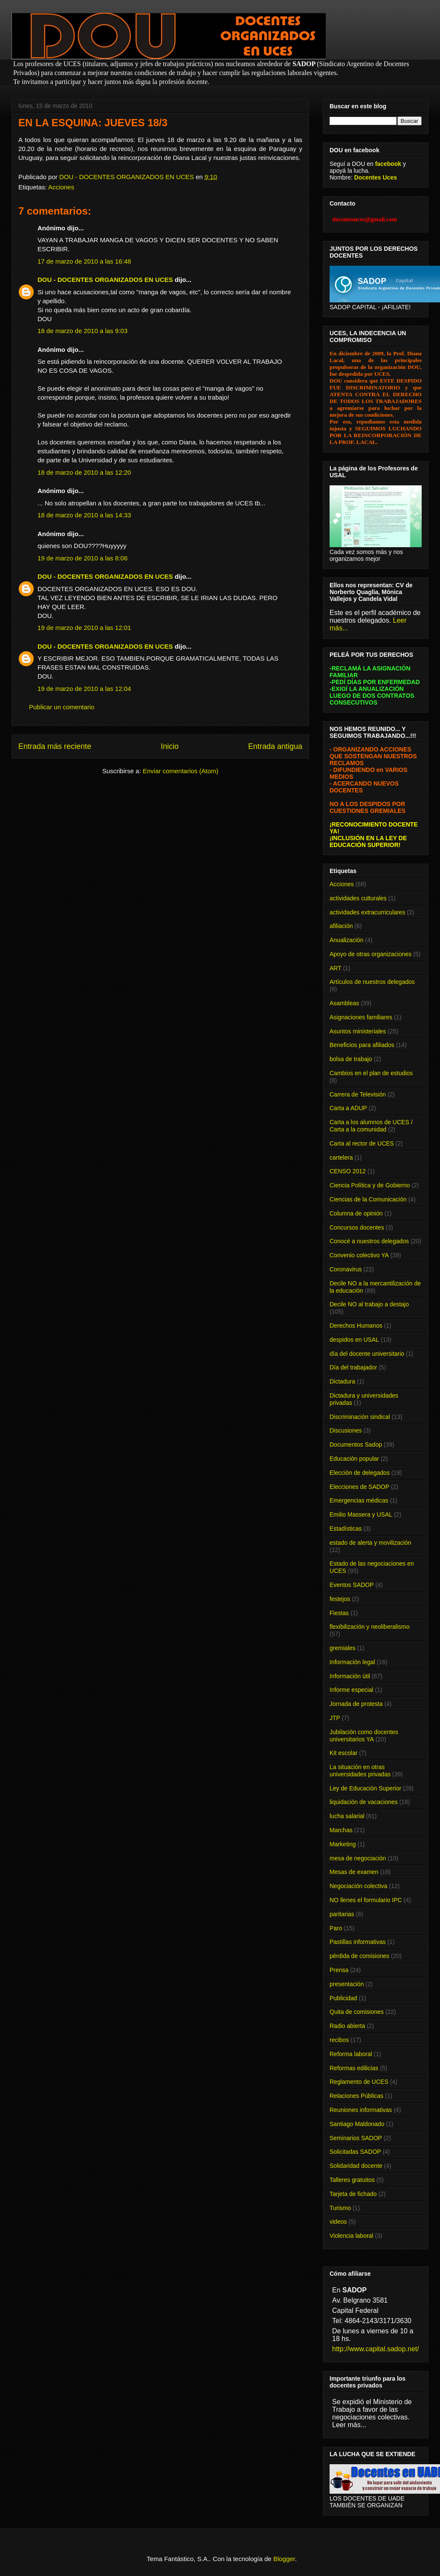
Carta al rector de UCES (362, 1143)
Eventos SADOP (352, 1584)
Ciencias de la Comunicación (368, 1199)
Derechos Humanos (356, 1325)
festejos (340, 1598)
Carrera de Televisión (358, 1094)
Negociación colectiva (358, 1886)
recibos (339, 2039)
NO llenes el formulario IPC (366, 1900)
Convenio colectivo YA (359, 1255)
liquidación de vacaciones (364, 1802)
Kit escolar (343, 1752)
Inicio (170, 746)
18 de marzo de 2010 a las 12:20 (84, 472)
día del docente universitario (367, 1353)
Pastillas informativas (358, 1941)
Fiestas (339, 1613)
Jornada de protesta (356, 1703)
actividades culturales (358, 898)
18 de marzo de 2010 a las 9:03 (82, 330)
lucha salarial (347, 1816)
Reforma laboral (351, 2054)
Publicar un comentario (61, 707)
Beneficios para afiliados (362, 1044)
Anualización (346, 940)
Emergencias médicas (359, 1500)
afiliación (341, 925)
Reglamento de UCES (359, 2081)
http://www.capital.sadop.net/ (375, 2349)
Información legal (352, 1662)
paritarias (342, 1914)
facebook (388, 163)
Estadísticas (346, 1528)
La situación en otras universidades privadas (360, 1771)
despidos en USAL (354, 1339)
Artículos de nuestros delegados (372, 981)
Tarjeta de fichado (353, 2193)
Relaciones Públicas (356, 2095)
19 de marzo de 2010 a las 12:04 (84, 688)
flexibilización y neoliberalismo (370, 1626)
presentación (347, 1984)
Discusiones (346, 1430)
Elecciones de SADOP (359, 1486)
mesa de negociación (358, 1858)
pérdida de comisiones (359, 1955)
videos (338, 2221)
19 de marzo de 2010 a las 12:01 (84, 627)
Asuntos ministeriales (358, 1031)
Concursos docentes (357, 1227)
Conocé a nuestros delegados (369, 1241)
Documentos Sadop (356, 1444)
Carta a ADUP (348, 1108)
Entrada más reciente (54, 746)
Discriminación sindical (360, 1416)
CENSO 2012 (348, 1171)
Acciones (61, 187)
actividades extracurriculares (367, 912)
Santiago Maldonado (357, 2124)
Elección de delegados (360, 1472)
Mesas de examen (354, 1871)
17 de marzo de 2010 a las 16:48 (84, 261)
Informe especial (351, 1689)
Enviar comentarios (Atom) (181, 771)
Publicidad (343, 1998)
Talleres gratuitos (352, 2179)
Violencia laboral (351, 2235)
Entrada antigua (275, 746)
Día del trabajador (353, 1367)
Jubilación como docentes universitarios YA (364, 1736)
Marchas (341, 1830)
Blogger (284, 2558)
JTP (335, 1717)
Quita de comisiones (357, 2011)
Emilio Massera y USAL (361, 1514)
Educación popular (354, 1458)
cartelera (341, 1157)
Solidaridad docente (356, 2165)
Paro (336, 1928)
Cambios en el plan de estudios (371, 1073)
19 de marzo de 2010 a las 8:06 (82, 558)
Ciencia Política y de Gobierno (370, 1185)
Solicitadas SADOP (355, 2151)
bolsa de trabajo (351, 1059)
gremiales (343, 1648)
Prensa (339, 1970)
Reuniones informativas (361, 2109)
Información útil (350, 1676)
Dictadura (342, 1381)
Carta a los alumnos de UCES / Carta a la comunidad (371, 1126)
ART (336, 968)
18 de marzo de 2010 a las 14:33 (84, 515)
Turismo (340, 2208)
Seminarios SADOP (356, 2138)
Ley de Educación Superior (365, 1788)
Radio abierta (347, 2025)
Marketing (343, 1844)
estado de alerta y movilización (370, 1542)
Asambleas (344, 1003)
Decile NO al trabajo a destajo (369, 1304)
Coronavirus (346, 1269)
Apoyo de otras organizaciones (370, 954)
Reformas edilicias (354, 2068)
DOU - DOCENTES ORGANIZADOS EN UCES (105, 279)
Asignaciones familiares (361, 1017)
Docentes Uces (375, 177)
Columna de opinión (356, 1213)
